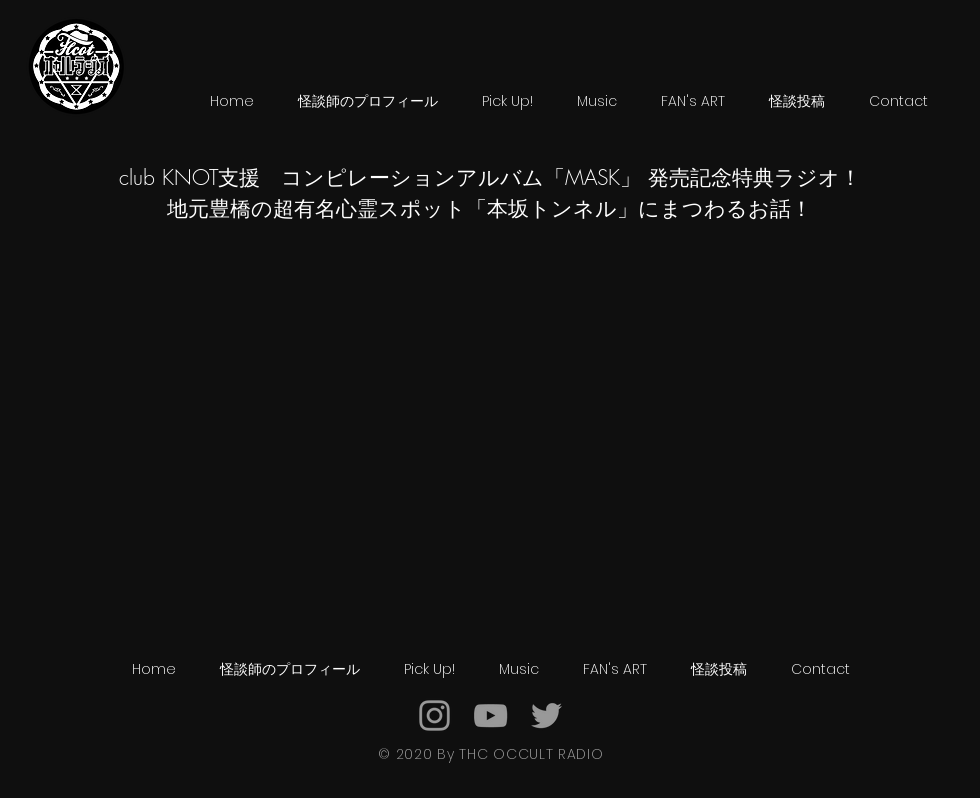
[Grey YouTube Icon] (490, 715)
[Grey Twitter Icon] (546, 715)
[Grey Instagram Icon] (434, 715)
